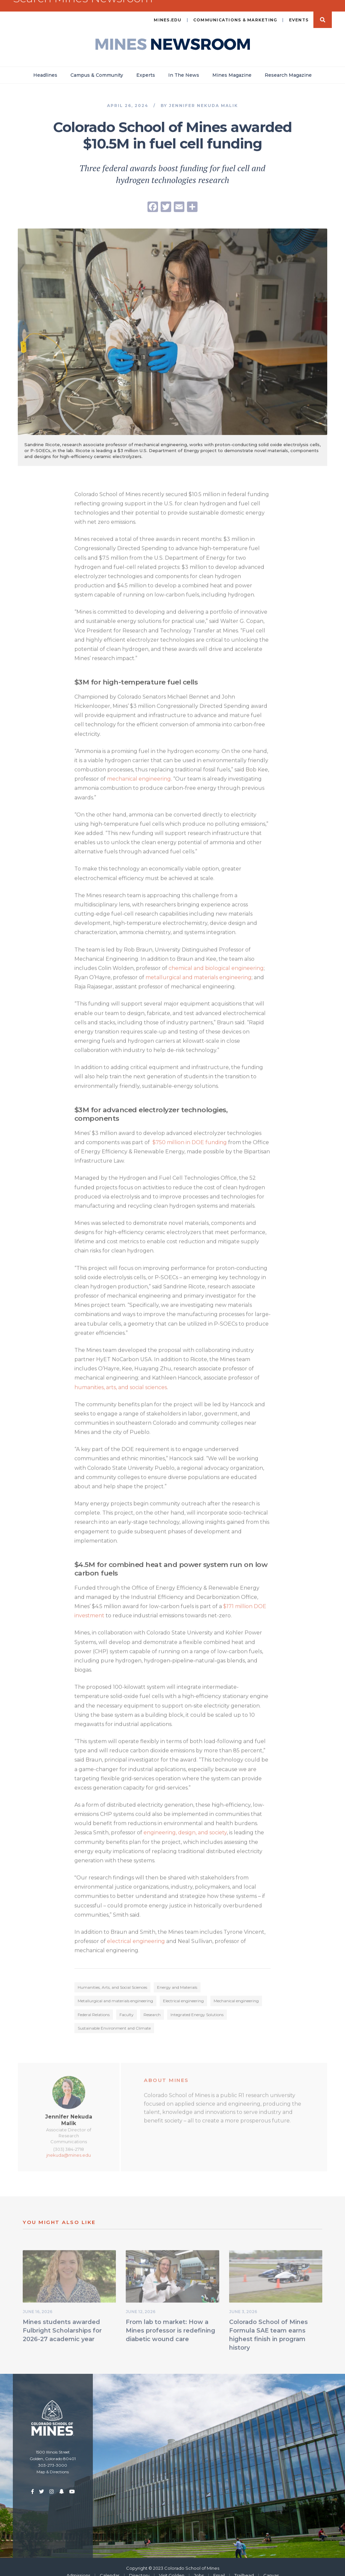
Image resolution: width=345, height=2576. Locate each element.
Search (322, 9)
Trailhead (244, 2565)
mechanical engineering (139, 770)
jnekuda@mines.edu (68, 2146)
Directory (139, 2565)
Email (219, 2565)
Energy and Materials (177, 1978)
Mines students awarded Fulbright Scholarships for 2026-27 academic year (62, 2322)
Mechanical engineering (236, 1992)
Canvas (271, 2565)
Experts (145, 65)
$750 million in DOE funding (189, 1134)
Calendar (109, 2565)
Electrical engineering (183, 1992)
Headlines (45, 65)
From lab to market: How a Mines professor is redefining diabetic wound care (170, 2322)
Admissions (78, 2565)
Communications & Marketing (235, 9)
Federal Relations (94, 2005)
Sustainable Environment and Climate (114, 2019)
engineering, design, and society (185, 1824)
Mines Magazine (232, 65)
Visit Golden (171, 2565)
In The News (183, 65)
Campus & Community (96, 65)
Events (299, 9)
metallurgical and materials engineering (198, 969)
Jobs (199, 2565)
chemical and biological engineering (216, 960)
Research (152, 2005)
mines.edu (167, 9)
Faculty (126, 2005)
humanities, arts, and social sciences (120, 1378)
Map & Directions (53, 2461)
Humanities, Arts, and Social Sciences (112, 1978)
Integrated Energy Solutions (197, 2005)
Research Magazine (288, 65)
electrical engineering (135, 1933)
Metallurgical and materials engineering (115, 1992)
